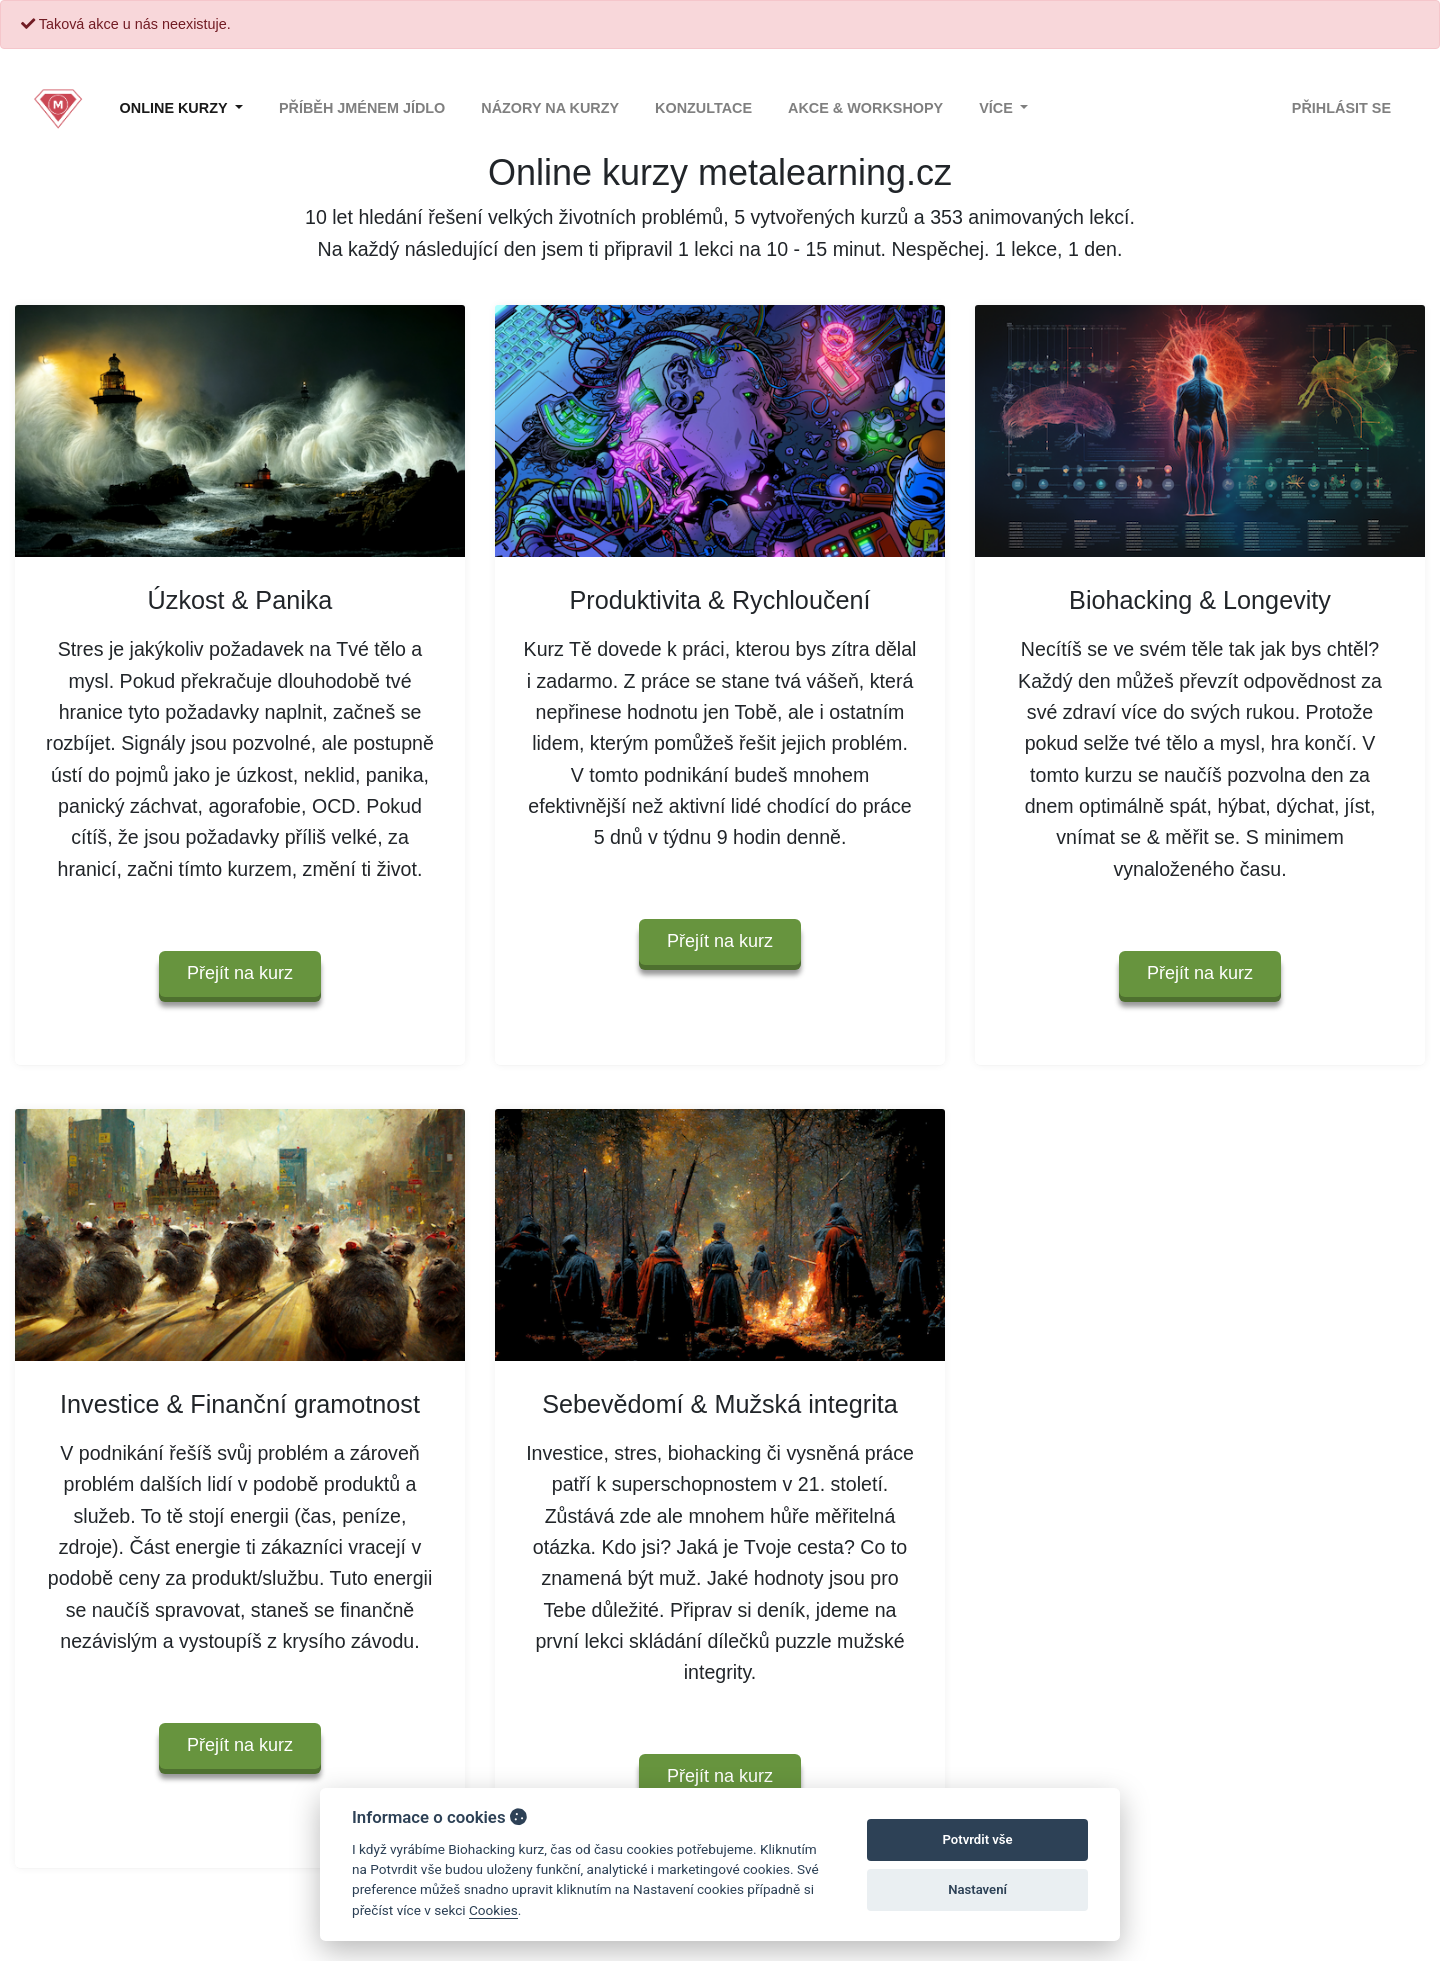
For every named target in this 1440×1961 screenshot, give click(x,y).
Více (998, 108)
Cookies (493, 1910)
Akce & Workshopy (865, 108)
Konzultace (703, 108)
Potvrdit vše (978, 1839)
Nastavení (977, 1889)
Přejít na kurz (240, 973)
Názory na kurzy (550, 108)
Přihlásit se (1341, 108)
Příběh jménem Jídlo (362, 108)
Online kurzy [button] (176, 108)
